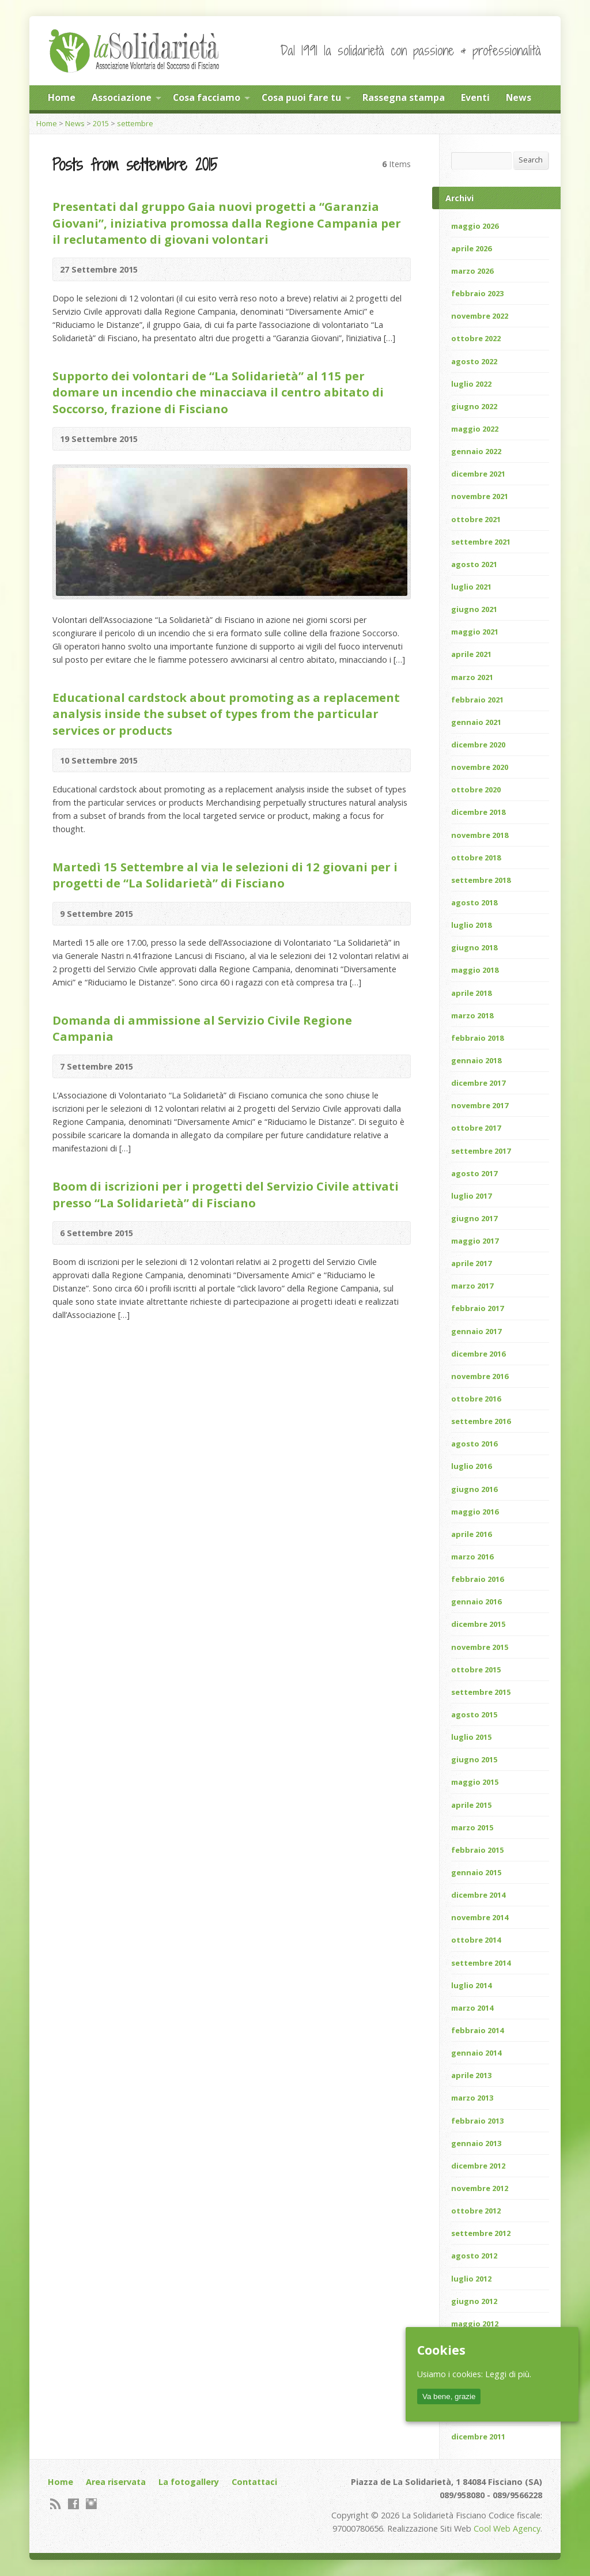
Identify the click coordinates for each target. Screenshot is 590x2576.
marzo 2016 (472, 1556)
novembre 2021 (479, 496)
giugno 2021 (474, 609)
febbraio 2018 (477, 1038)
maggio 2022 (474, 429)
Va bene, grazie (448, 2396)
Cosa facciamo (206, 97)
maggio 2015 (474, 1782)
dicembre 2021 (478, 474)
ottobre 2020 (476, 789)
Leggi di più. (508, 2374)
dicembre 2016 (478, 1354)
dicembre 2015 (478, 1624)
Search (531, 159)
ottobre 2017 (476, 1128)
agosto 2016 (474, 1443)
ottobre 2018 (476, 857)
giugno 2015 (474, 1759)
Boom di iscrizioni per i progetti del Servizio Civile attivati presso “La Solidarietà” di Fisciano (225, 1194)
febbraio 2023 (477, 293)
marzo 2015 (472, 1827)
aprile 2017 (471, 1263)
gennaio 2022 (476, 451)
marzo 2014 (472, 2008)
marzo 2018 (472, 1015)
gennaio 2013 (476, 2143)
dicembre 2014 (478, 1895)
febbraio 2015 (477, 1850)
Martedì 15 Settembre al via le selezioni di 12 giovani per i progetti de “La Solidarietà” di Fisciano (225, 875)
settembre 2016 (480, 1421)
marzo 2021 (472, 677)
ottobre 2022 (476, 338)
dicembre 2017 (478, 1083)
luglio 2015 (471, 1737)
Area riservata (116, 2481)
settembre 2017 (480, 1151)
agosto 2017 (474, 1173)
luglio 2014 (471, 1985)
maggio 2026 (474, 226)
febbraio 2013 (477, 2121)
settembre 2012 (480, 2233)
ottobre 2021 (476, 519)
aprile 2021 (471, 654)
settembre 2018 (480, 880)
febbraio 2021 (477, 699)
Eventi (475, 97)
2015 (101, 123)
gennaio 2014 (476, 2053)
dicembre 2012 (478, 2165)
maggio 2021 (474, 631)
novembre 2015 (479, 1647)
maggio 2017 (474, 1241)
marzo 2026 (472, 271)
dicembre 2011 (478, 2436)
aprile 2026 (471, 248)
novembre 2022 (479, 316)
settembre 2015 (480, 1692)
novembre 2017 (479, 1105)
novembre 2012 (479, 2188)
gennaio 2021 (476, 722)
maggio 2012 (474, 2323)
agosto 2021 (474, 564)
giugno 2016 (474, 1489)
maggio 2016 (474, 1511)
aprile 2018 (471, 993)
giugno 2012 (474, 2301)
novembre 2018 (479, 835)
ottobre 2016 (476, 1398)
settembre (135, 123)
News (518, 97)
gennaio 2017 (476, 1331)
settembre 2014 (480, 1963)
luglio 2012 (471, 2278)
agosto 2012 (474, 2255)
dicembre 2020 (478, 744)
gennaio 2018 (476, 1060)
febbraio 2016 (477, 1579)
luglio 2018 (471, 925)
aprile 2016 (471, 1534)
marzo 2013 (472, 2097)
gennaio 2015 (476, 1872)
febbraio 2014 (477, 2030)
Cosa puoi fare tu (301, 97)
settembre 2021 (480, 542)
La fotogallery (188, 2481)
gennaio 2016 (476, 1601)
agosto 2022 (474, 361)
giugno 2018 (474, 947)
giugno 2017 (474, 1218)
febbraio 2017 (477, 1308)
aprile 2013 (471, 2075)
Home (61, 97)
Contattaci (254, 2481)
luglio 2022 (471, 384)
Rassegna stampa (403, 97)
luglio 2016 (471, 1466)
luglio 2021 (471, 586)
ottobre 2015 (476, 1669)
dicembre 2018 (478, 812)
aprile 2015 (471, 1805)
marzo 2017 (472, 1286)
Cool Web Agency (507, 2528)
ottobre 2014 (476, 1940)
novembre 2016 (479, 1376)
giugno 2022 (474, 406)
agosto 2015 (474, 1714)
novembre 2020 (479, 767)
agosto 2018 (474, 902)
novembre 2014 (479, 1917)
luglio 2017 (471, 1196)
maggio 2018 (474, 970)
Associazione (122, 97)
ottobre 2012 (476, 2210)
